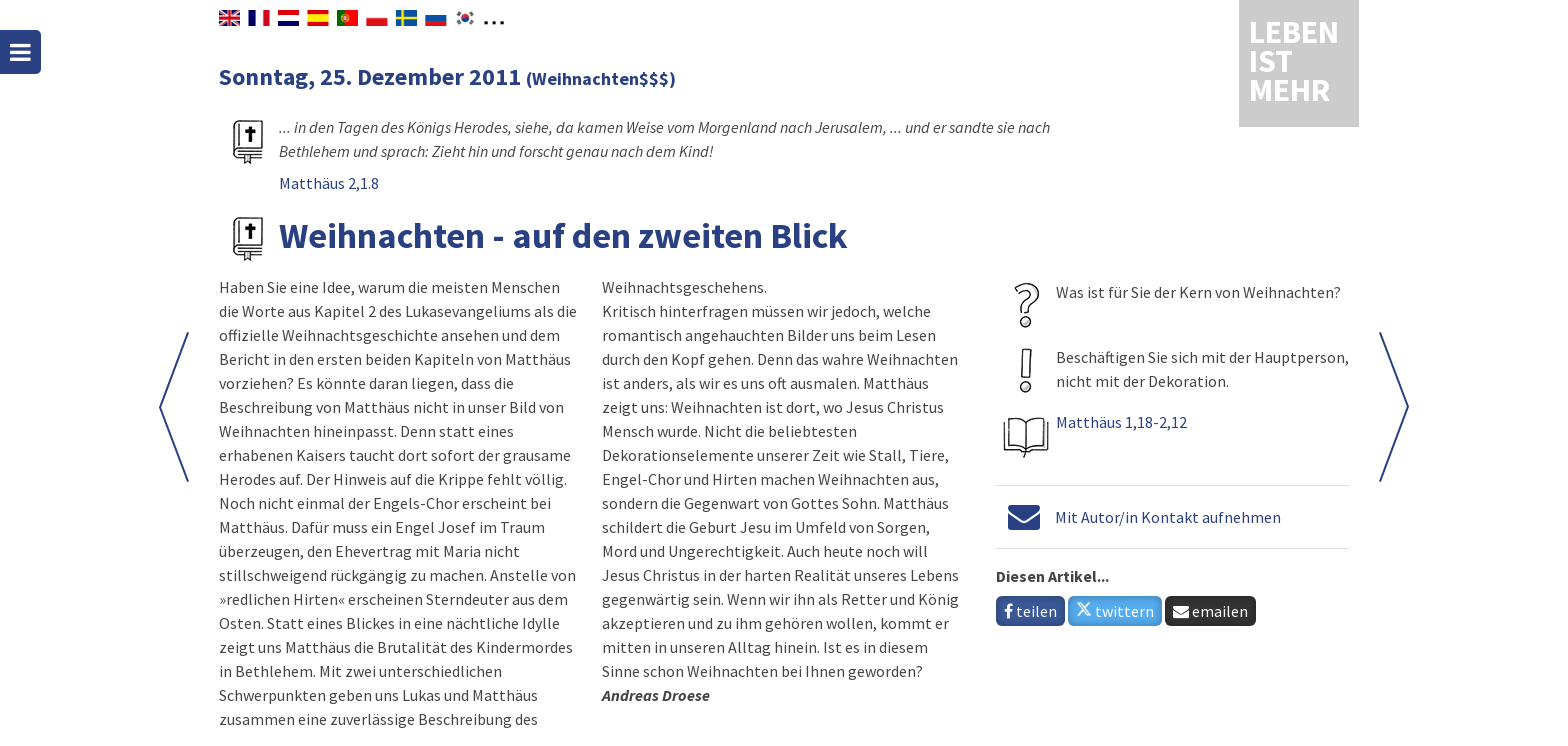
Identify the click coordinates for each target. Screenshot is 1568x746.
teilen (1030, 611)
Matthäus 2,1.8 (329, 183)
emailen (1210, 611)
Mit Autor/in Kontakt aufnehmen (1168, 517)
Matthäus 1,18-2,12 (1121, 422)
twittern (1115, 611)
